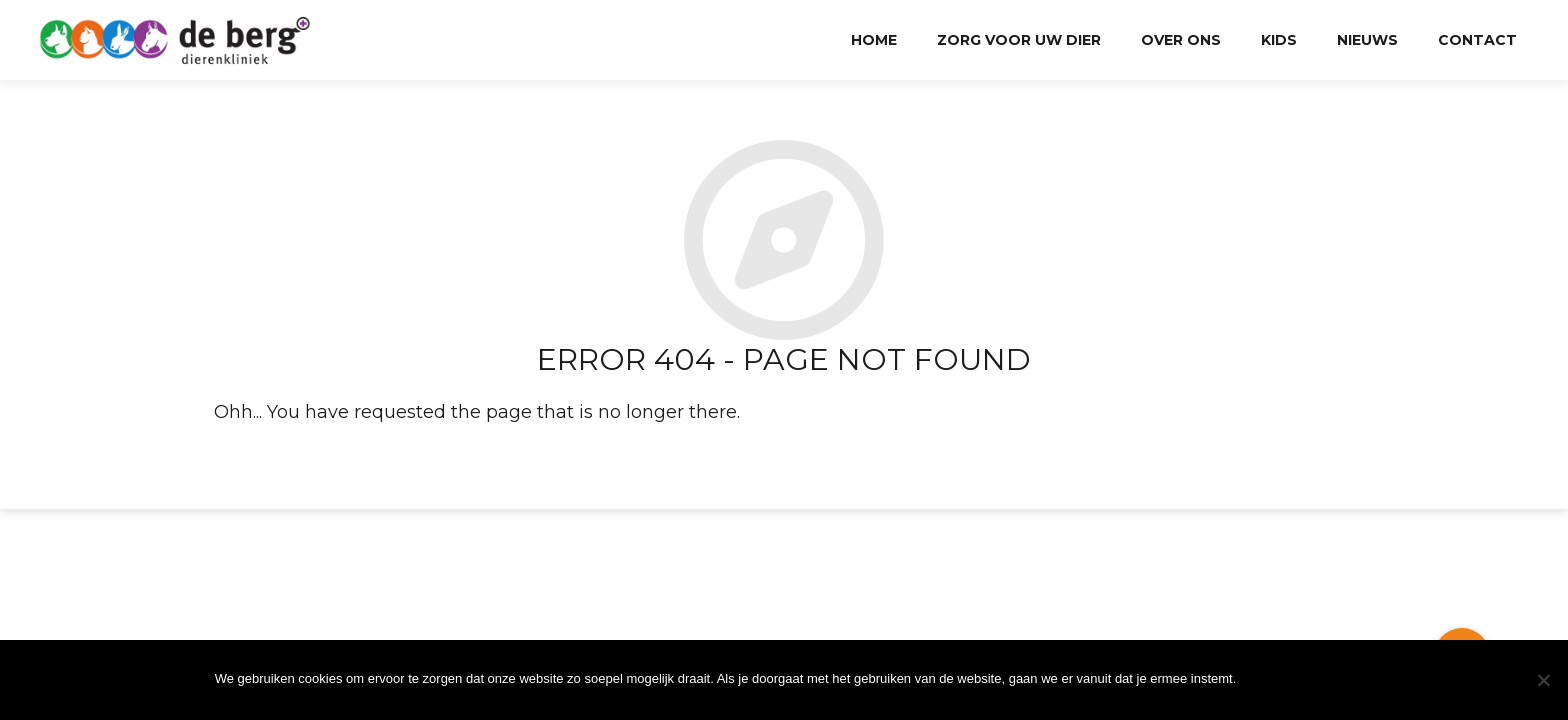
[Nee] (1543, 680)
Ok (1299, 680)
